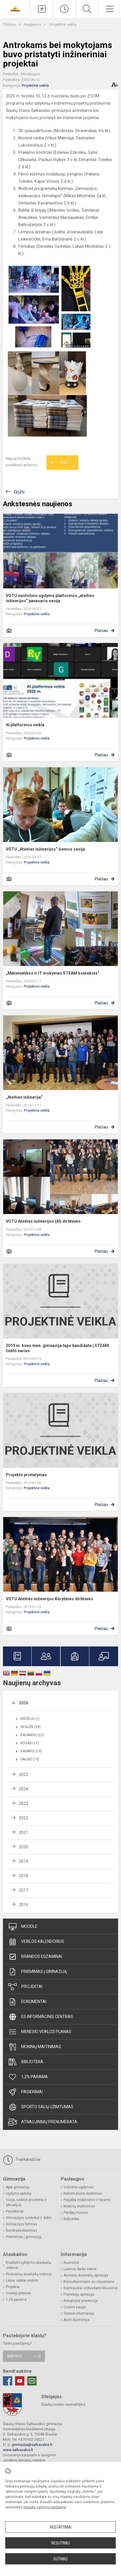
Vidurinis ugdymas (79, 2187)
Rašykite (14, 2356)
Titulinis (10, 24)
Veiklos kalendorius (36, 1941)
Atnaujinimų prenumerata (42, 2122)
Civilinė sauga (75, 2307)
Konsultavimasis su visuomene (89, 2282)
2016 (23, 1904)
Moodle (22, 1926)
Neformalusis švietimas (83, 2193)
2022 (23, 1818)
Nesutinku (60, 2543)
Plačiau (101, 630)
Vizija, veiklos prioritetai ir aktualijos (26, 2202)
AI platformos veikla (25, 724)
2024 (23, 1789)
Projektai (25, 1986)
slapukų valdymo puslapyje (44, 2507)
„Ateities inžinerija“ (24, 1097)
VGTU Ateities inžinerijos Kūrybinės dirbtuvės (49, 1598)
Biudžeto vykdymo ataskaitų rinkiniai (28, 2265)
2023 (23, 1803)
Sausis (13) (29, 1759)
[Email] (32, 2380)
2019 (23, 1861)
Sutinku (60, 2559)
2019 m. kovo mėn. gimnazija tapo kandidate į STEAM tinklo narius (57, 1348)
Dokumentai (27, 2001)
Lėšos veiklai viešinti (22, 2281)
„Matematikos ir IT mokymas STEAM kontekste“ (52, 973)
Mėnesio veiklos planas (39, 2031)
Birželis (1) (30, 1719)
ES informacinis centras (40, 2016)
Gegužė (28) (30, 1727)
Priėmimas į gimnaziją (37, 1971)
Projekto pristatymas (26, 1474)
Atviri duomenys (77, 2320)
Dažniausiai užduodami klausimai (91, 2288)
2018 (23, 1875)
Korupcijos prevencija (81, 2301)
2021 (23, 1832)
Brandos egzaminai (35, 1956)
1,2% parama (28, 2077)
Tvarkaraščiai (21, 2160)
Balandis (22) (32, 1735)
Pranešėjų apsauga (79, 2294)
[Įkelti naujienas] (41, 9)
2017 (23, 1890)
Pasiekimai (25, 2092)
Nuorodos (71, 2263)
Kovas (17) (29, 1743)
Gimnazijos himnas (21, 2224)
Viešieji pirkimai (18, 2293)
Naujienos (33, 24)
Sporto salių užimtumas (40, 2107)
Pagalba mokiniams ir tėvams (87, 2200)
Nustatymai (60, 2527)
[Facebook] (7, 2380)
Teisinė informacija (79, 2313)
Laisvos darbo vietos (80, 2269)
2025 (23, 1774)
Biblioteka (25, 2061)
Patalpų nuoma (76, 2213)
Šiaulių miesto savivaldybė (63, 2404)
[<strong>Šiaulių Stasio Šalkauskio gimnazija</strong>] (15, 8)
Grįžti (19, 492)
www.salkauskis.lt (18, 2450)
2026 (23, 1703)
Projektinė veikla (62, 24)
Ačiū (59, 462)
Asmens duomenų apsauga (86, 2275)
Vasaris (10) (31, 1751)
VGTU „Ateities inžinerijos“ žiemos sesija (45, 849)
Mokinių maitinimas (34, 2046)
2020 (23, 1847)
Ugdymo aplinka (18, 2193)
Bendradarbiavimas (21, 2230)
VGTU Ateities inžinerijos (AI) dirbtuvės (43, 1221)
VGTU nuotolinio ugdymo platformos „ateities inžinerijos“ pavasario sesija (50, 598)
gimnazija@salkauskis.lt (32, 2444)
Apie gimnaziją (18, 2187)
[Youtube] (19, 2380)
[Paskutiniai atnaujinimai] (64, 9)
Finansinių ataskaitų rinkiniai (29, 2274)
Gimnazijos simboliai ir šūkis (29, 2218)
